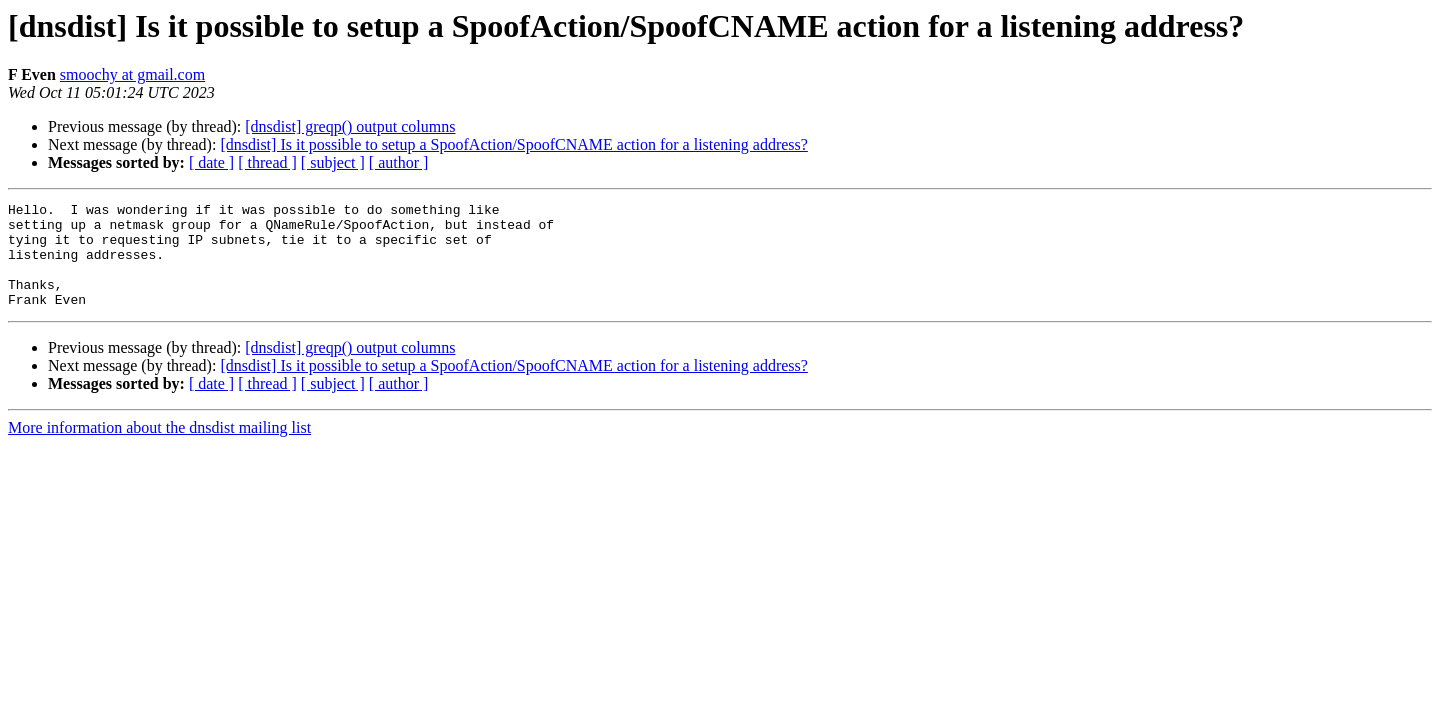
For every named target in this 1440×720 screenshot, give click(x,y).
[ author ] (399, 162)
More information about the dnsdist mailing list (159, 448)
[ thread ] (267, 162)
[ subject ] (333, 162)
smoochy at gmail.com (132, 74)
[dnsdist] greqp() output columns (350, 126)
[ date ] (211, 162)
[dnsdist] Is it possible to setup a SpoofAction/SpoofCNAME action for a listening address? (513, 144)
